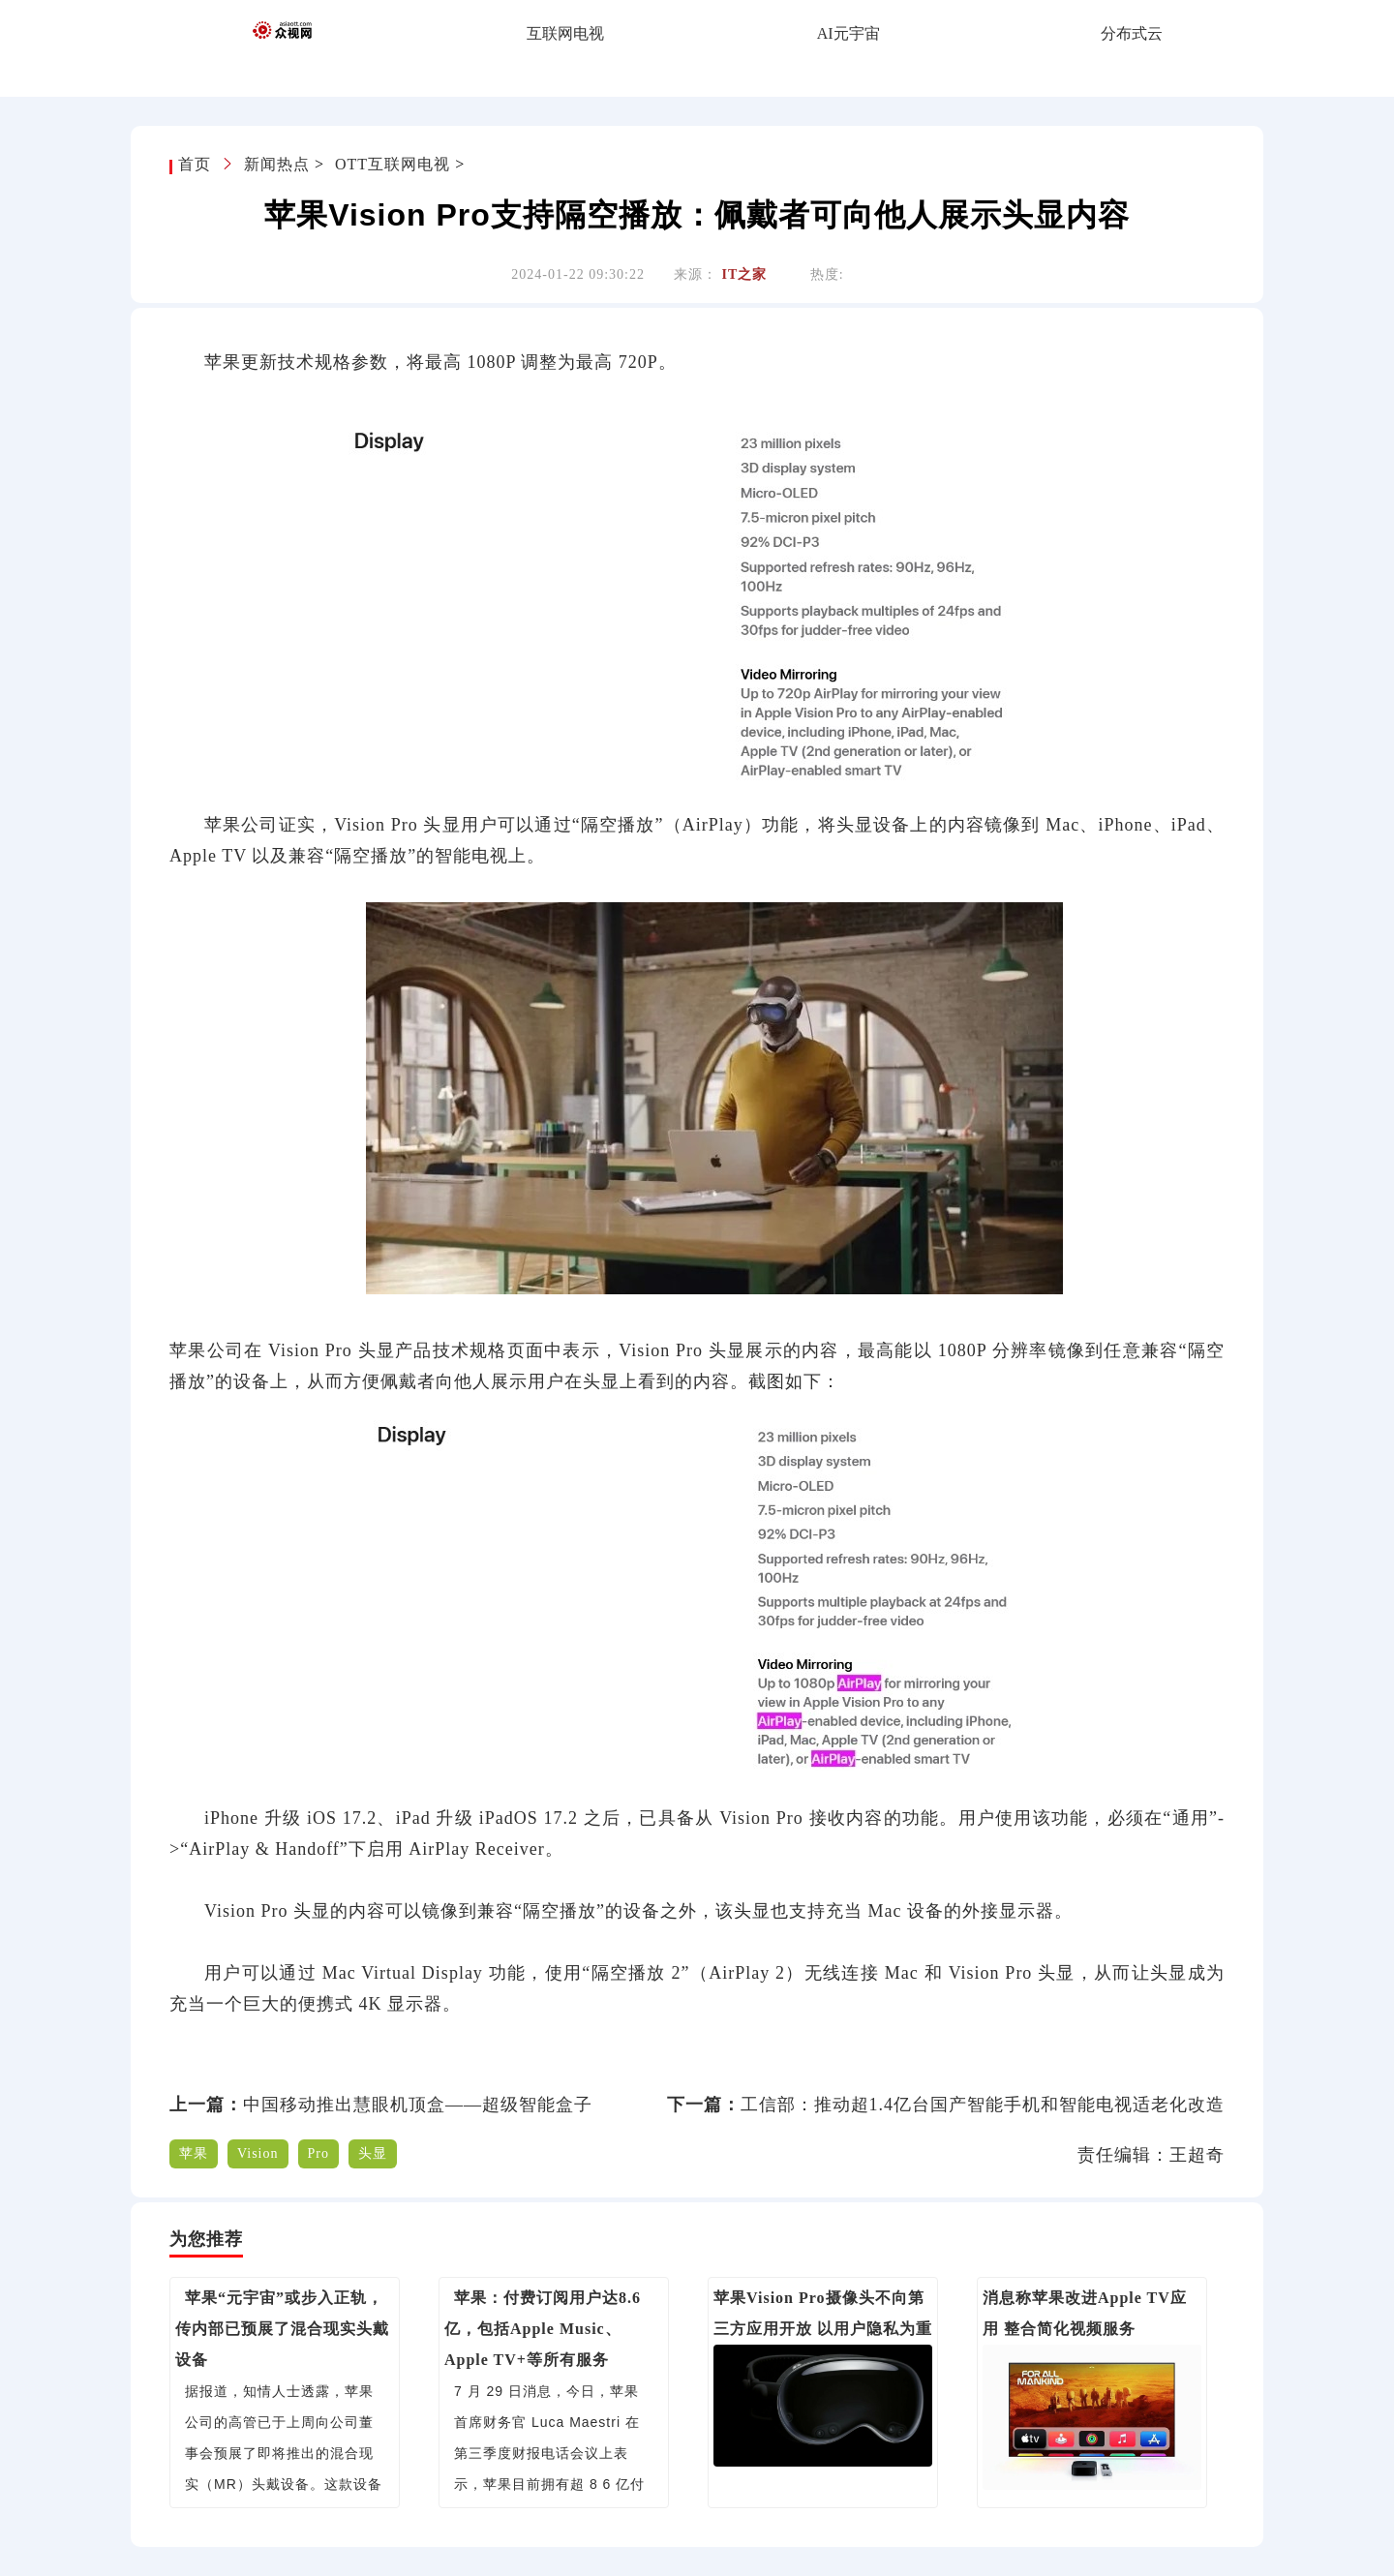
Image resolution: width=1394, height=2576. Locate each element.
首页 (197, 164)
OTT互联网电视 (392, 164)
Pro (318, 2153)
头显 (372, 2153)
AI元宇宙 (848, 33)
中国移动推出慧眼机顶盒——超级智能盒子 (417, 2104)
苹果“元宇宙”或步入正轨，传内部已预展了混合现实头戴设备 (282, 2328)
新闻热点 (277, 164)
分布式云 (1132, 33)
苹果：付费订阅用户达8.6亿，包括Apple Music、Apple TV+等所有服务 (542, 2328)
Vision (258, 2153)
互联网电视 (565, 33)
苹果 (193, 2153)
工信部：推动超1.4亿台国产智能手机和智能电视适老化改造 (983, 2104)
